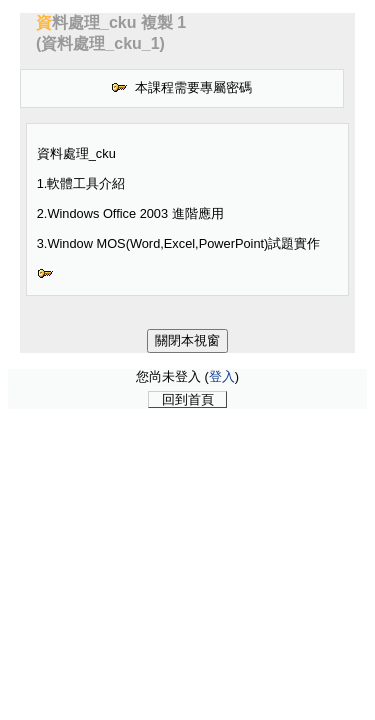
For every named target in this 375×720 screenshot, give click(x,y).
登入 (222, 376)
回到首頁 (188, 399)
